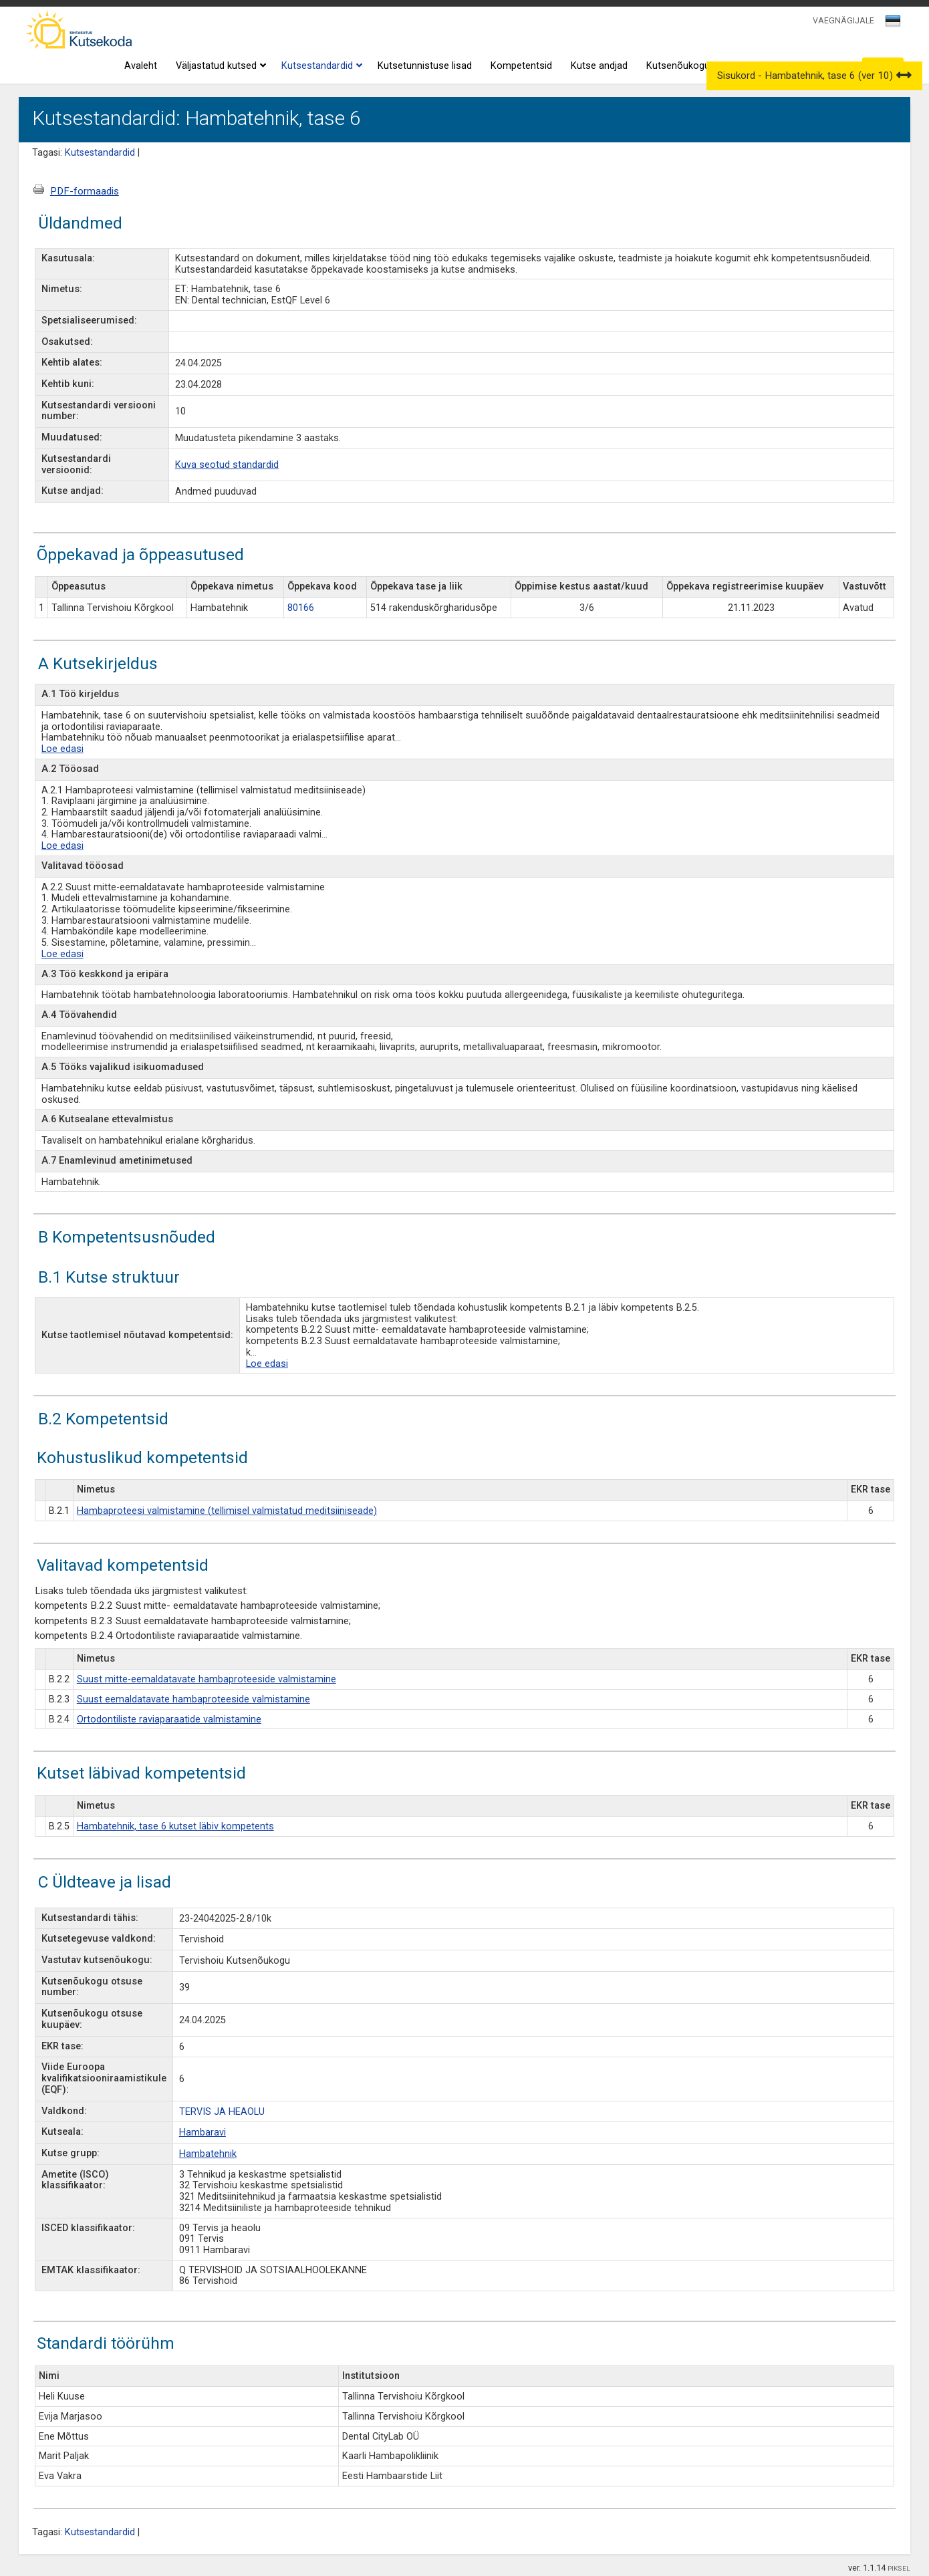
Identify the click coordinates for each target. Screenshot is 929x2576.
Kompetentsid (521, 66)
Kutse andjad (599, 66)
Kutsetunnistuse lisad (425, 66)
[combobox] (894, 24)
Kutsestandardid (320, 66)
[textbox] (891, 23)
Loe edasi (62, 749)
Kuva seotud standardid (227, 465)
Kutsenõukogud (680, 66)
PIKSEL (899, 2568)
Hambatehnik (208, 2154)
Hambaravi (202, 2132)
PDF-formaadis (84, 191)
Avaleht (140, 66)
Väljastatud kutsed (219, 66)
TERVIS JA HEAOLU (222, 2111)
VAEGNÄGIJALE (843, 20)
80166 (300, 608)
